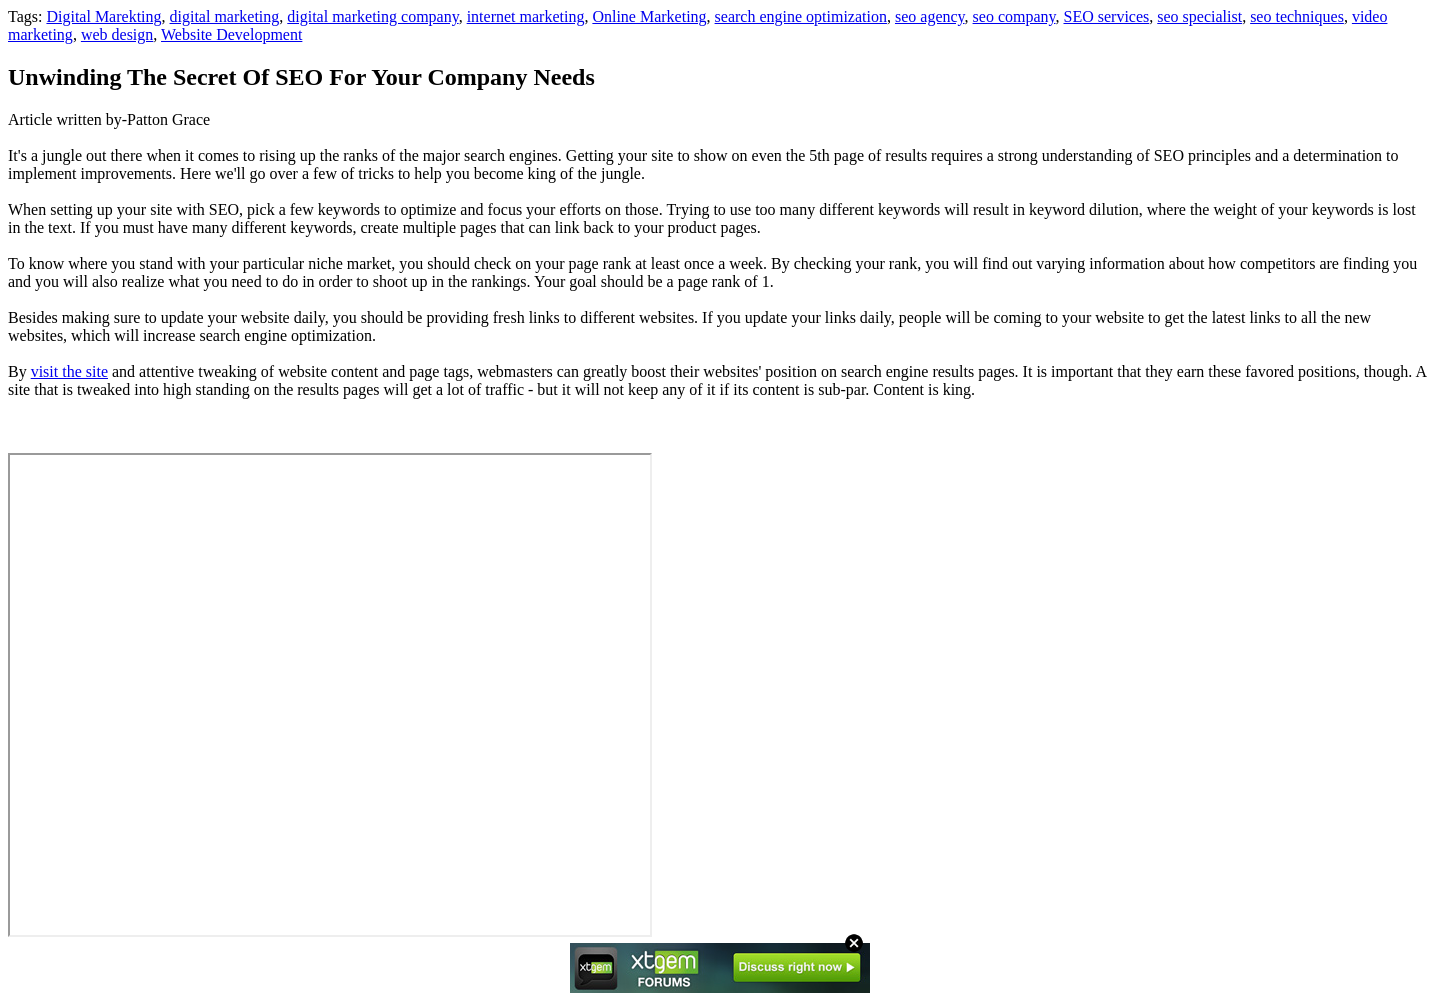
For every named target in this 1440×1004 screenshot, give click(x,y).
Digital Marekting (103, 16)
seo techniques (1297, 16)
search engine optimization (801, 16)
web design (117, 34)
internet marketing (526, 16)
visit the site (69, 371)
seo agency (930, 16)
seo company (1014, 16)
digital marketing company (372, 16)
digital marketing (225, 16)
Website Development (231, 34)
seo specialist (1199, 16)
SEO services (1107, 16)
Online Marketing (649, 16)
